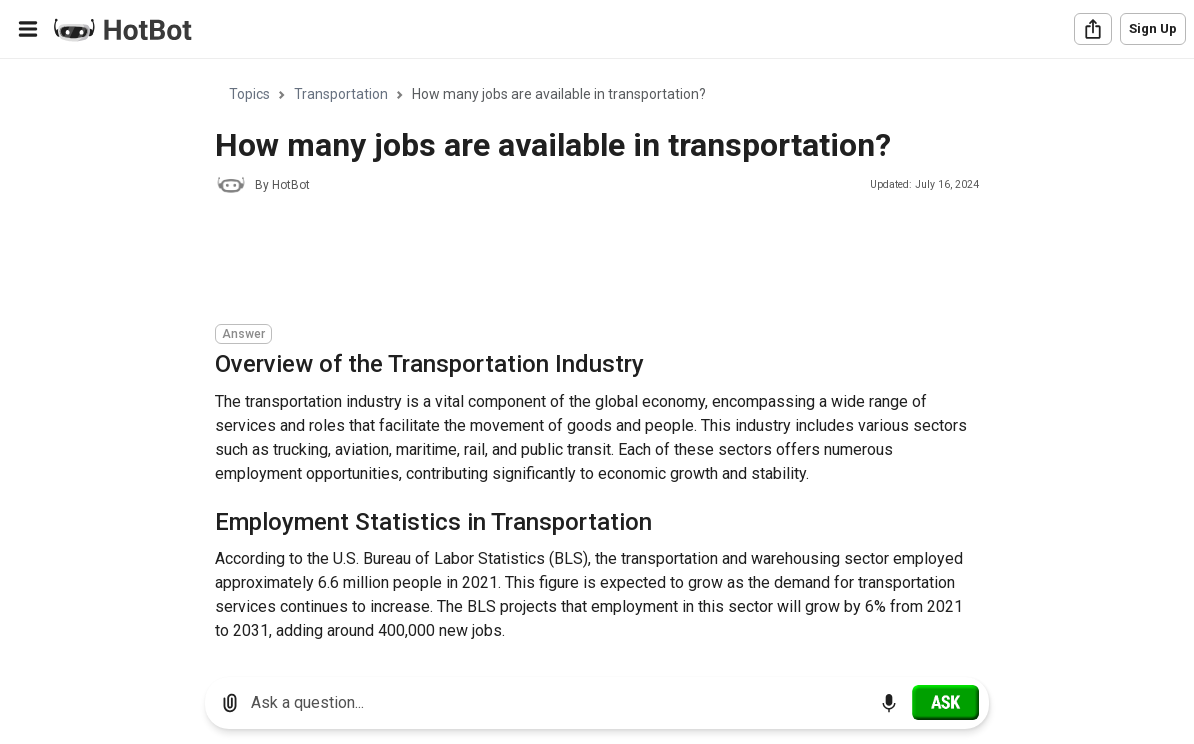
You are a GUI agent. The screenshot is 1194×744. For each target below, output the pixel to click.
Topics (249, 94)
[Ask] (945, 702)
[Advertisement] (579, 262)
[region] (597, 360)
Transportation (341, 94)
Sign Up (1153, 28)
